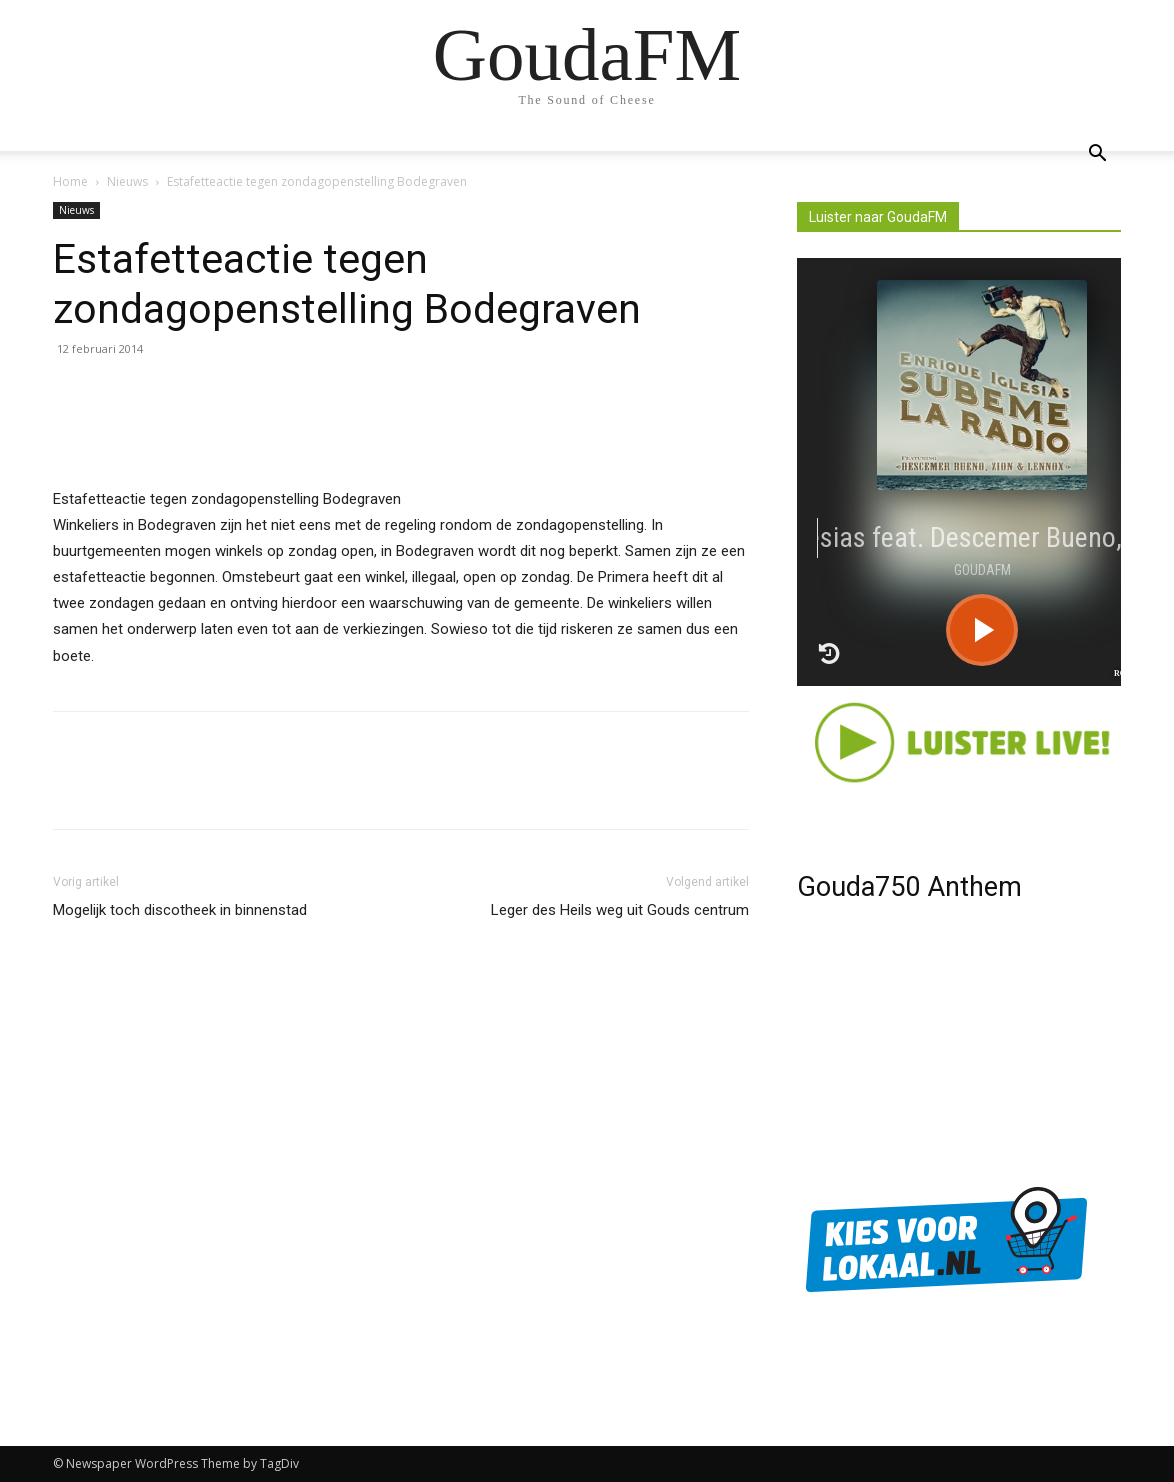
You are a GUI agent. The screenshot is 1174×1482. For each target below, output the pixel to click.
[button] (1097, 155)
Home (70, 181)
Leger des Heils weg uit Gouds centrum (620, 910)
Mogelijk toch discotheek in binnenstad (180, 910)
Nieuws (127, 181)
